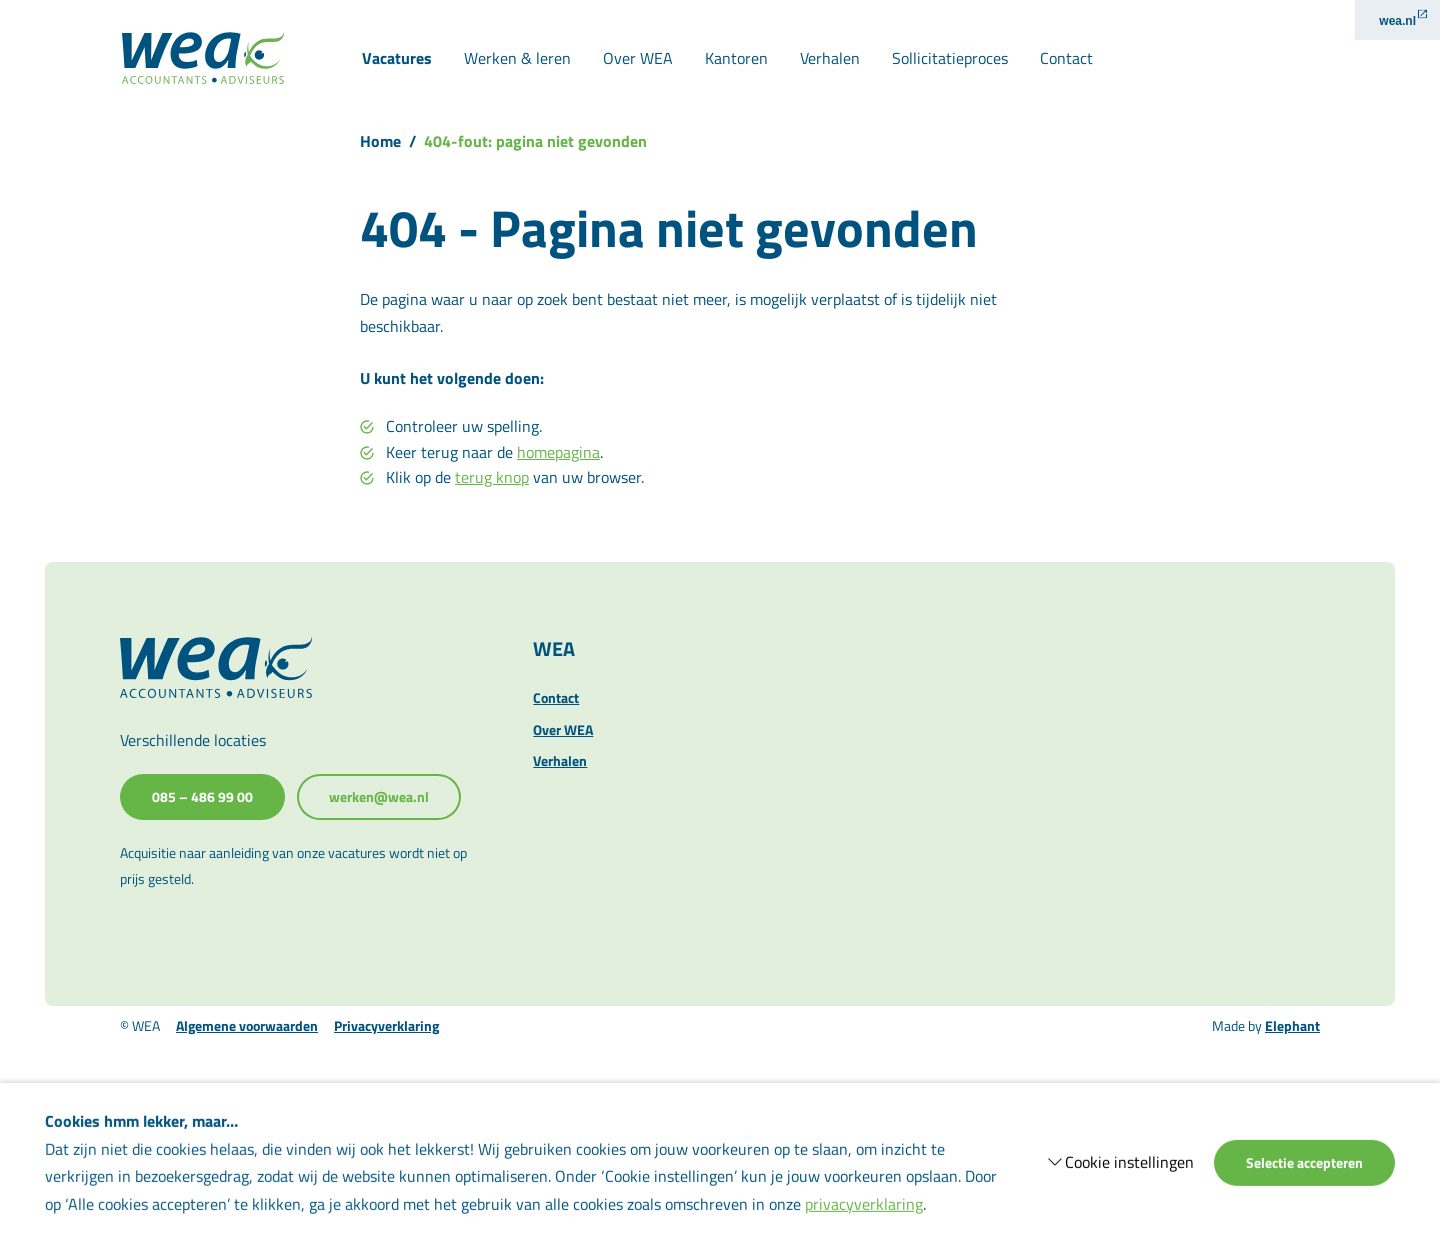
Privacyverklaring (386, 1025)
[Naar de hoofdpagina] (203, 58)
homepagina (558, 452)
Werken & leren (517, 58)
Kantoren (736, 58)
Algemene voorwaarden (247, 1025)
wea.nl (1397, 21)
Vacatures (397, 58)
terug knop (492, 477)
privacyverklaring (864, 1203)
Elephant (1292, 1025)
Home (380, 141)
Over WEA (638, 58)
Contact (1066, 58)
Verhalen (830, 58)
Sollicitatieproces (950, 58)
